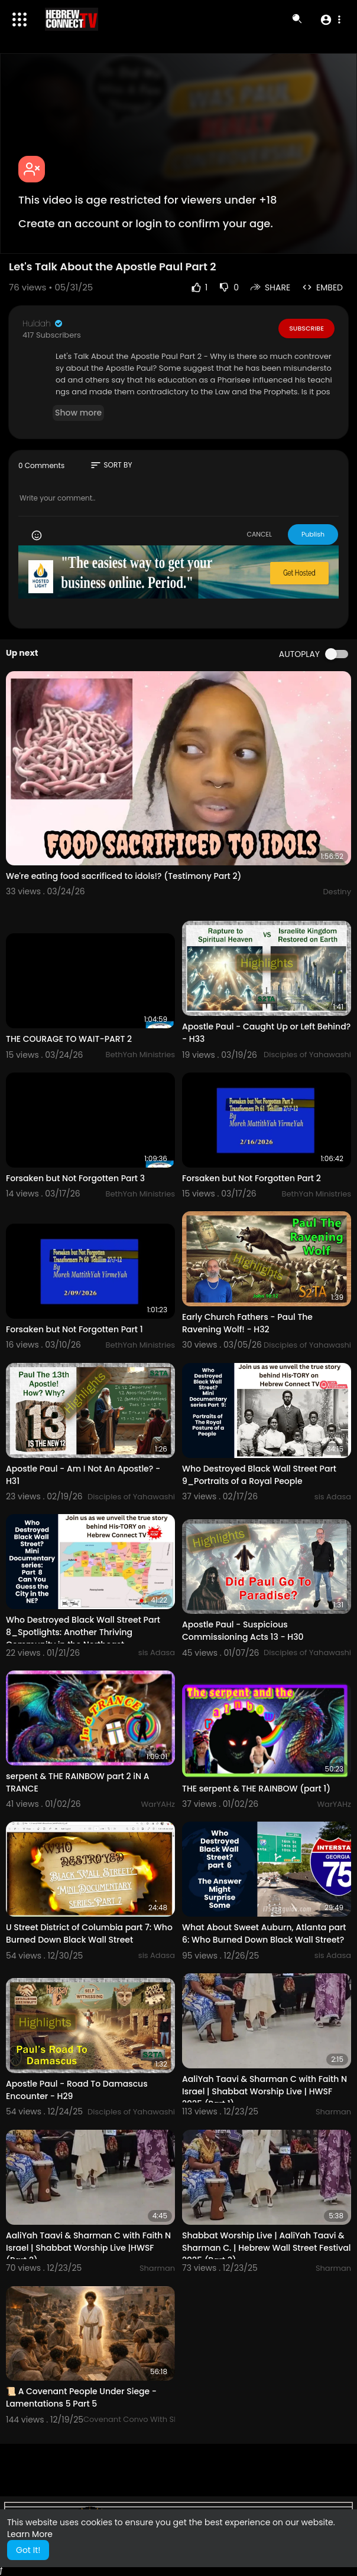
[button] (330, 19)
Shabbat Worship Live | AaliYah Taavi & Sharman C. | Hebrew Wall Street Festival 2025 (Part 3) (266, 2248)
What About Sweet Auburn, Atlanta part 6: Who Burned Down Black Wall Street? (264, 1933)
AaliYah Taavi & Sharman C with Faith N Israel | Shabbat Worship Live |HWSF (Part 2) (88, 2248)
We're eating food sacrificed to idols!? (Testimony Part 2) (123, 876)
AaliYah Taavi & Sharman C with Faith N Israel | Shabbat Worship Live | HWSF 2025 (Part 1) (264, 2091)
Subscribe (306, 328)
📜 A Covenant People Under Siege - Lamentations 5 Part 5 (81, 2397)
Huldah (43, 323)
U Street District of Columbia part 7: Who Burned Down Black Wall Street (89, 1933)
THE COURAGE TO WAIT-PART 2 (69, 1039)
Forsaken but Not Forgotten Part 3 (75, 1178)
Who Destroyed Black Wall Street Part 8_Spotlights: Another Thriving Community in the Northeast (83, 1632)
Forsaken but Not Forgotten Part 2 (251, 1178)
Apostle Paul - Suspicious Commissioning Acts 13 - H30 (242, 1631)
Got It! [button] (28, 2550)
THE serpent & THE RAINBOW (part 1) (256, 1788)
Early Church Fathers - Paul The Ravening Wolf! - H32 (247, 1323)
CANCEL (259, 534)
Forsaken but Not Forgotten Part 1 (74, 1329)
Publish (312, 534)
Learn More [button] (30, 2534)
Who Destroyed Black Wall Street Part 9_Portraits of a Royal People (259, 1475)
